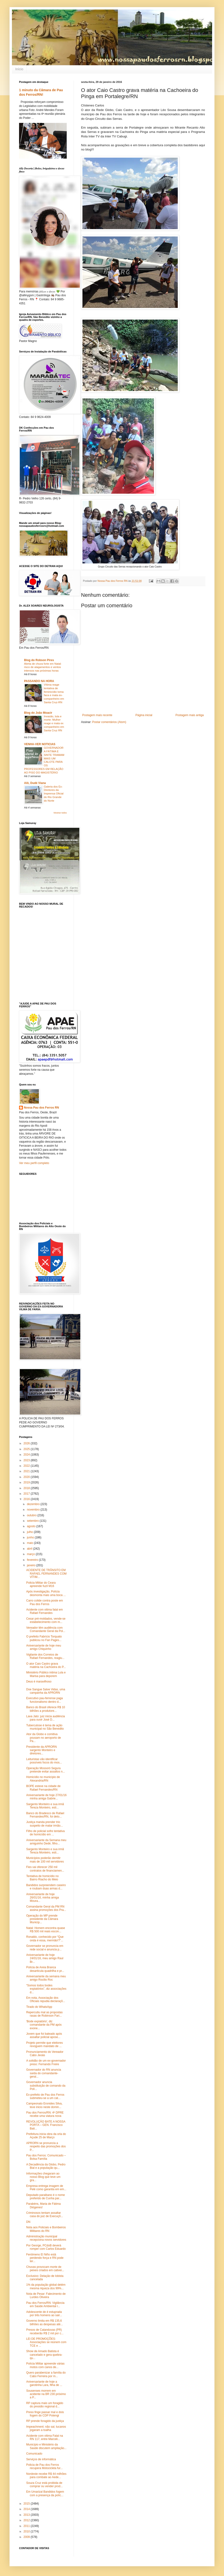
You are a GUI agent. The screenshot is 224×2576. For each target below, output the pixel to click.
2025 (27, 1449)
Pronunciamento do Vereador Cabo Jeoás (44, 2053)
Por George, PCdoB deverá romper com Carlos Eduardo (46, 2247)
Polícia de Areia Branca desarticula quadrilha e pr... (45, 1969)
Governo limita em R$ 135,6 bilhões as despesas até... (44, 2322)
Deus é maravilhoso (38, 1681)
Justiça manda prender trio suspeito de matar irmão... (44, 1823)
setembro (33, 1520)
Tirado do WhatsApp (39, 2007)
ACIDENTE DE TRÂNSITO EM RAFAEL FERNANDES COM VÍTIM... (46, 1573)
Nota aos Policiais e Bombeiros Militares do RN (46, 2229)
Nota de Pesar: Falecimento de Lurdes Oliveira (46, 2295)
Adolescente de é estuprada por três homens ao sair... (44, 2313)
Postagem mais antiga (189, 715)
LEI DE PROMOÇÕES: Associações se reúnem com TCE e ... (46, 2342)
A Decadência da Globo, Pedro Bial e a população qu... (46, 2166)
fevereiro (33, 1560)
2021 (27, 1471)
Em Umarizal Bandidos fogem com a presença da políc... (45, 2493)
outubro (32, 1515)
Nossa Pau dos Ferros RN (41, 1107)
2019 (27, 1482)
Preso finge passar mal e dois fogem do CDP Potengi (45, 2413)
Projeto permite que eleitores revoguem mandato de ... (44, 2044)
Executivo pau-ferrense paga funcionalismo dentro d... (44, 1700)
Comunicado (34, 2453)
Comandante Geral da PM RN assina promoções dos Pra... (46, 1908)
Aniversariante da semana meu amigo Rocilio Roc (46, 1978)
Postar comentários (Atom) (109, 722)
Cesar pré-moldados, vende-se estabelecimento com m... (46, 1620)
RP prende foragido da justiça (45, 2421)
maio (30, 1543)
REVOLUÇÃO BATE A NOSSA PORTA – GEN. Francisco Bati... (45, 2125)
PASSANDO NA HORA (39, 681)
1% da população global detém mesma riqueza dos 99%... (46, 2286)
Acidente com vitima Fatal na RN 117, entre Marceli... (44, 2437)
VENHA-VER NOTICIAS (39, 744)
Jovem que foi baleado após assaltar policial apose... (44, 2035)
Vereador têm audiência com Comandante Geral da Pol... (45, 1629)
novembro (34, 1509)
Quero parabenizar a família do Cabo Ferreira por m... (46, 2374)
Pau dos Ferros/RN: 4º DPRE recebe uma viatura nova (45, 2114)
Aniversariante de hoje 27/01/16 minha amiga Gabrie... (46, 1796)
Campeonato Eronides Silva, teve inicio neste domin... (44, 2105)
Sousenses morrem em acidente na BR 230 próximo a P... (46, 2394)
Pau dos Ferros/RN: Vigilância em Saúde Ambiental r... (45, 2304)
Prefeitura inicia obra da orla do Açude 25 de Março (46, 2135)
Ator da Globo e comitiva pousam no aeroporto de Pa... (43, 1737)
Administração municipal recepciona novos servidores (46, 2238)
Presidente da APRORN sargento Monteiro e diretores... (41, 1750)
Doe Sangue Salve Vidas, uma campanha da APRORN (45, 1691)
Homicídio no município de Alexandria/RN (43, 1778)
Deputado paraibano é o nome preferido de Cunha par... (45, 2196)
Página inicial (143, 715)
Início (19, 69)
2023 (27, 1460)
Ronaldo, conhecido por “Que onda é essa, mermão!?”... (45, 1938)
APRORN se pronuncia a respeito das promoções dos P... (46, 2146)
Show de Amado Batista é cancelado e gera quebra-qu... (44, 2355)
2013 (27, 2514)
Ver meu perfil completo (34, 1163)
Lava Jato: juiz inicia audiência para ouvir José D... (45, 1718)
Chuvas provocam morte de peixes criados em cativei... (45, 2268)
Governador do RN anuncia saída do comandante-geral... (43, 2073)
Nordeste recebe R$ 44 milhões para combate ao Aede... (46, 2475)
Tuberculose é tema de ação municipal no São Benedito (45, 1727)
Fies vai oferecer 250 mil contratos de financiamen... (45, 1868)
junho (31, 1537)
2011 (27, 2526)
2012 (27, 2520)
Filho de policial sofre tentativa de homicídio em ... (45, 1832)
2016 (27, 1499)
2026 (27, 1443)
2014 (27, 2509)
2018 (27, 1488)
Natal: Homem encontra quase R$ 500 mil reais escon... (45, 1929)
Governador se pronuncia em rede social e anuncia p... (44, 1947)
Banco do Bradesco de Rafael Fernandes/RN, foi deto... (45, 1815)
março (31, 1554)
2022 (27, 1465)
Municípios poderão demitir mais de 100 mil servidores (45, 1859)
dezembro (34, 1504)
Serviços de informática (41, 2459)
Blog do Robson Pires (39, 660)
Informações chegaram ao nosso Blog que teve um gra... (43, 2177)
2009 (27, 2537)
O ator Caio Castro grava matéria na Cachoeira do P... (46, 1665)
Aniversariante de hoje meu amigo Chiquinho (43, 1647)
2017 (27, 1493)
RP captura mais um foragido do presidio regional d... (44, 2404)
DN (28, 2222)
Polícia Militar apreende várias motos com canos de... (45, 2365)
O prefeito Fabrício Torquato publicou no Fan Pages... (44, 1638)
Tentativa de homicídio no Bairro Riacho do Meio (42, 1877)
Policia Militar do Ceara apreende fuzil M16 (41, 1584)
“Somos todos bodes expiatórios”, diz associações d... (46, 1989)
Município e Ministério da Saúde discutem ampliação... (46, 2446)
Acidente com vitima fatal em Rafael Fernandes (44, 1611)
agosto (31, 1526)
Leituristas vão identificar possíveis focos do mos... (44, 1761)
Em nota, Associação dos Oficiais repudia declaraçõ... (45, 1999)
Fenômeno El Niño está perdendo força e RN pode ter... (44, 2258)
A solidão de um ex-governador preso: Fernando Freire (46, 2062)
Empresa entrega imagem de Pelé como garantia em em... (46, 2187)
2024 (27, 1454)
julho (30, 1532)
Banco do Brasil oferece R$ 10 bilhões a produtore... (45, 1709)
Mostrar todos (60, 813)
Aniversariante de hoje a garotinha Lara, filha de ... (44, 2383)
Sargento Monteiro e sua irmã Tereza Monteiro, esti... (45, 1806)
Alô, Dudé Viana (35, 783)
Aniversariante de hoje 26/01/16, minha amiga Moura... (42, 1898)
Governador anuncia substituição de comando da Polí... (45, 2085)
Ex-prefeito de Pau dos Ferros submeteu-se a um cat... (45, 2096)
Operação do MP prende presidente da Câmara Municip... (42, 1919)
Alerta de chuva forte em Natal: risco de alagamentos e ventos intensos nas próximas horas (42, 667)
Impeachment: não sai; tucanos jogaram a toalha (46, 2428)
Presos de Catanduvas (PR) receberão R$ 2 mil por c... (44, 2331)
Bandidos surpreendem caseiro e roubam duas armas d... (46, 1886)
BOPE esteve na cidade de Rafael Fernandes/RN (43, 1787)
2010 (27, 2531)
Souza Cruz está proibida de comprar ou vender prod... (44, 2484)
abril (30, 1548)
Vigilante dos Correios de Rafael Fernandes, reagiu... (45, 1656)
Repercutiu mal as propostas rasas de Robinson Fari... (44, 2014)
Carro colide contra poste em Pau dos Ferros (44, 1602)
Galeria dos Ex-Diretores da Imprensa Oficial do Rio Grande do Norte (53, 793)
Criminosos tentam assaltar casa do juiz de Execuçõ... (44, 2214)
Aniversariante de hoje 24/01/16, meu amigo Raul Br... (44, 1958)
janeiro (31, 1565)
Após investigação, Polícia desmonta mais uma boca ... (46, 1593)
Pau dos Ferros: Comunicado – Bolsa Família (46, 2157)
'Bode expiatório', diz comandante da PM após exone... (43, 2025)
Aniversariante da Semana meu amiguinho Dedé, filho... (46, 1841)
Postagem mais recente (97, 715)
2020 (27, 1477)
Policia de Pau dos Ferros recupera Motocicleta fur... (44, 2466)
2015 (27, 2503)
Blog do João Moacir (38, 712)
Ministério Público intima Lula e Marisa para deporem (46, 1674)
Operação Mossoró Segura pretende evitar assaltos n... (45, 1770)
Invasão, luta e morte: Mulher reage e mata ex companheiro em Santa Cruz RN (54, 723)
